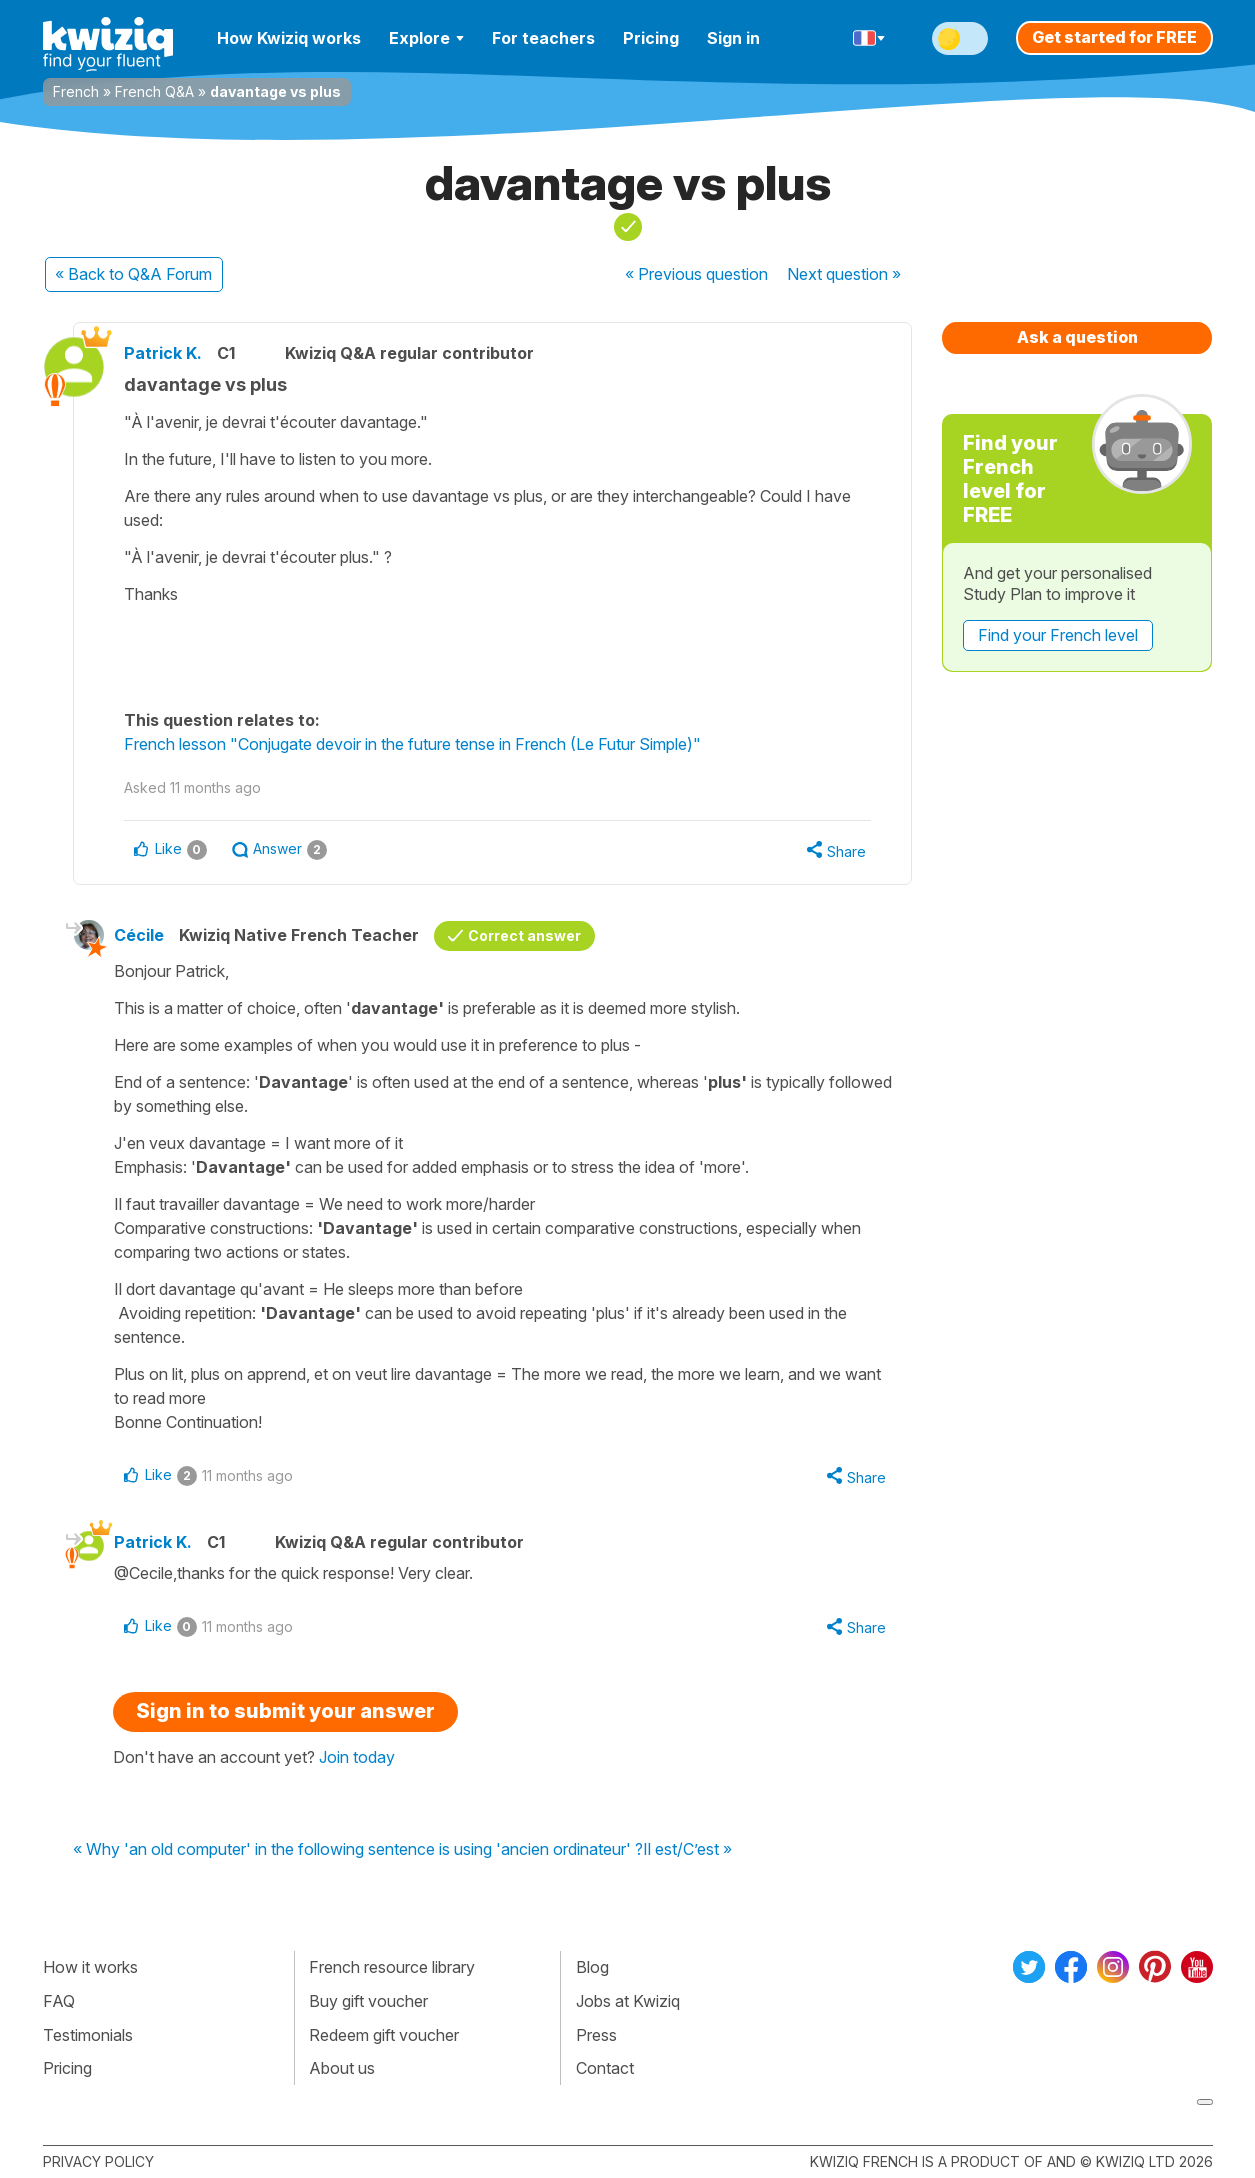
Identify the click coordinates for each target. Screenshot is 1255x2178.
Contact (605, 2068)
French (76, 91)
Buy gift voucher (368, 2001)
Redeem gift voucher (384, 2035)
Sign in (733, 38)
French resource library (392, 1967)
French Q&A (154, 91)
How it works (90, 1967)
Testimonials (88, 2035)
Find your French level (1058, 635)
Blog (592, 1967)
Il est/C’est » (687, 1850)
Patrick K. (163, 353)
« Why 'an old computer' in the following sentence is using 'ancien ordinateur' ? (358, 1850)
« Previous (696, 274)
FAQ (59, 2001)
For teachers (543, 38)
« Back (133, 274)
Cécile (139, 935)
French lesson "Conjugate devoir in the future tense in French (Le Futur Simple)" (412, 744)
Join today (357, 1757)
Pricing (651, 38)
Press (596, 2035)
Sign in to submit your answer (285, 1711)
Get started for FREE (1114, 37)
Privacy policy (98, 2161)
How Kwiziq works (289, 38)
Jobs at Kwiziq (628, 2001)
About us (342, 2068)
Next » (844, 274)
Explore (426, 38)
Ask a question (1077, 337)
